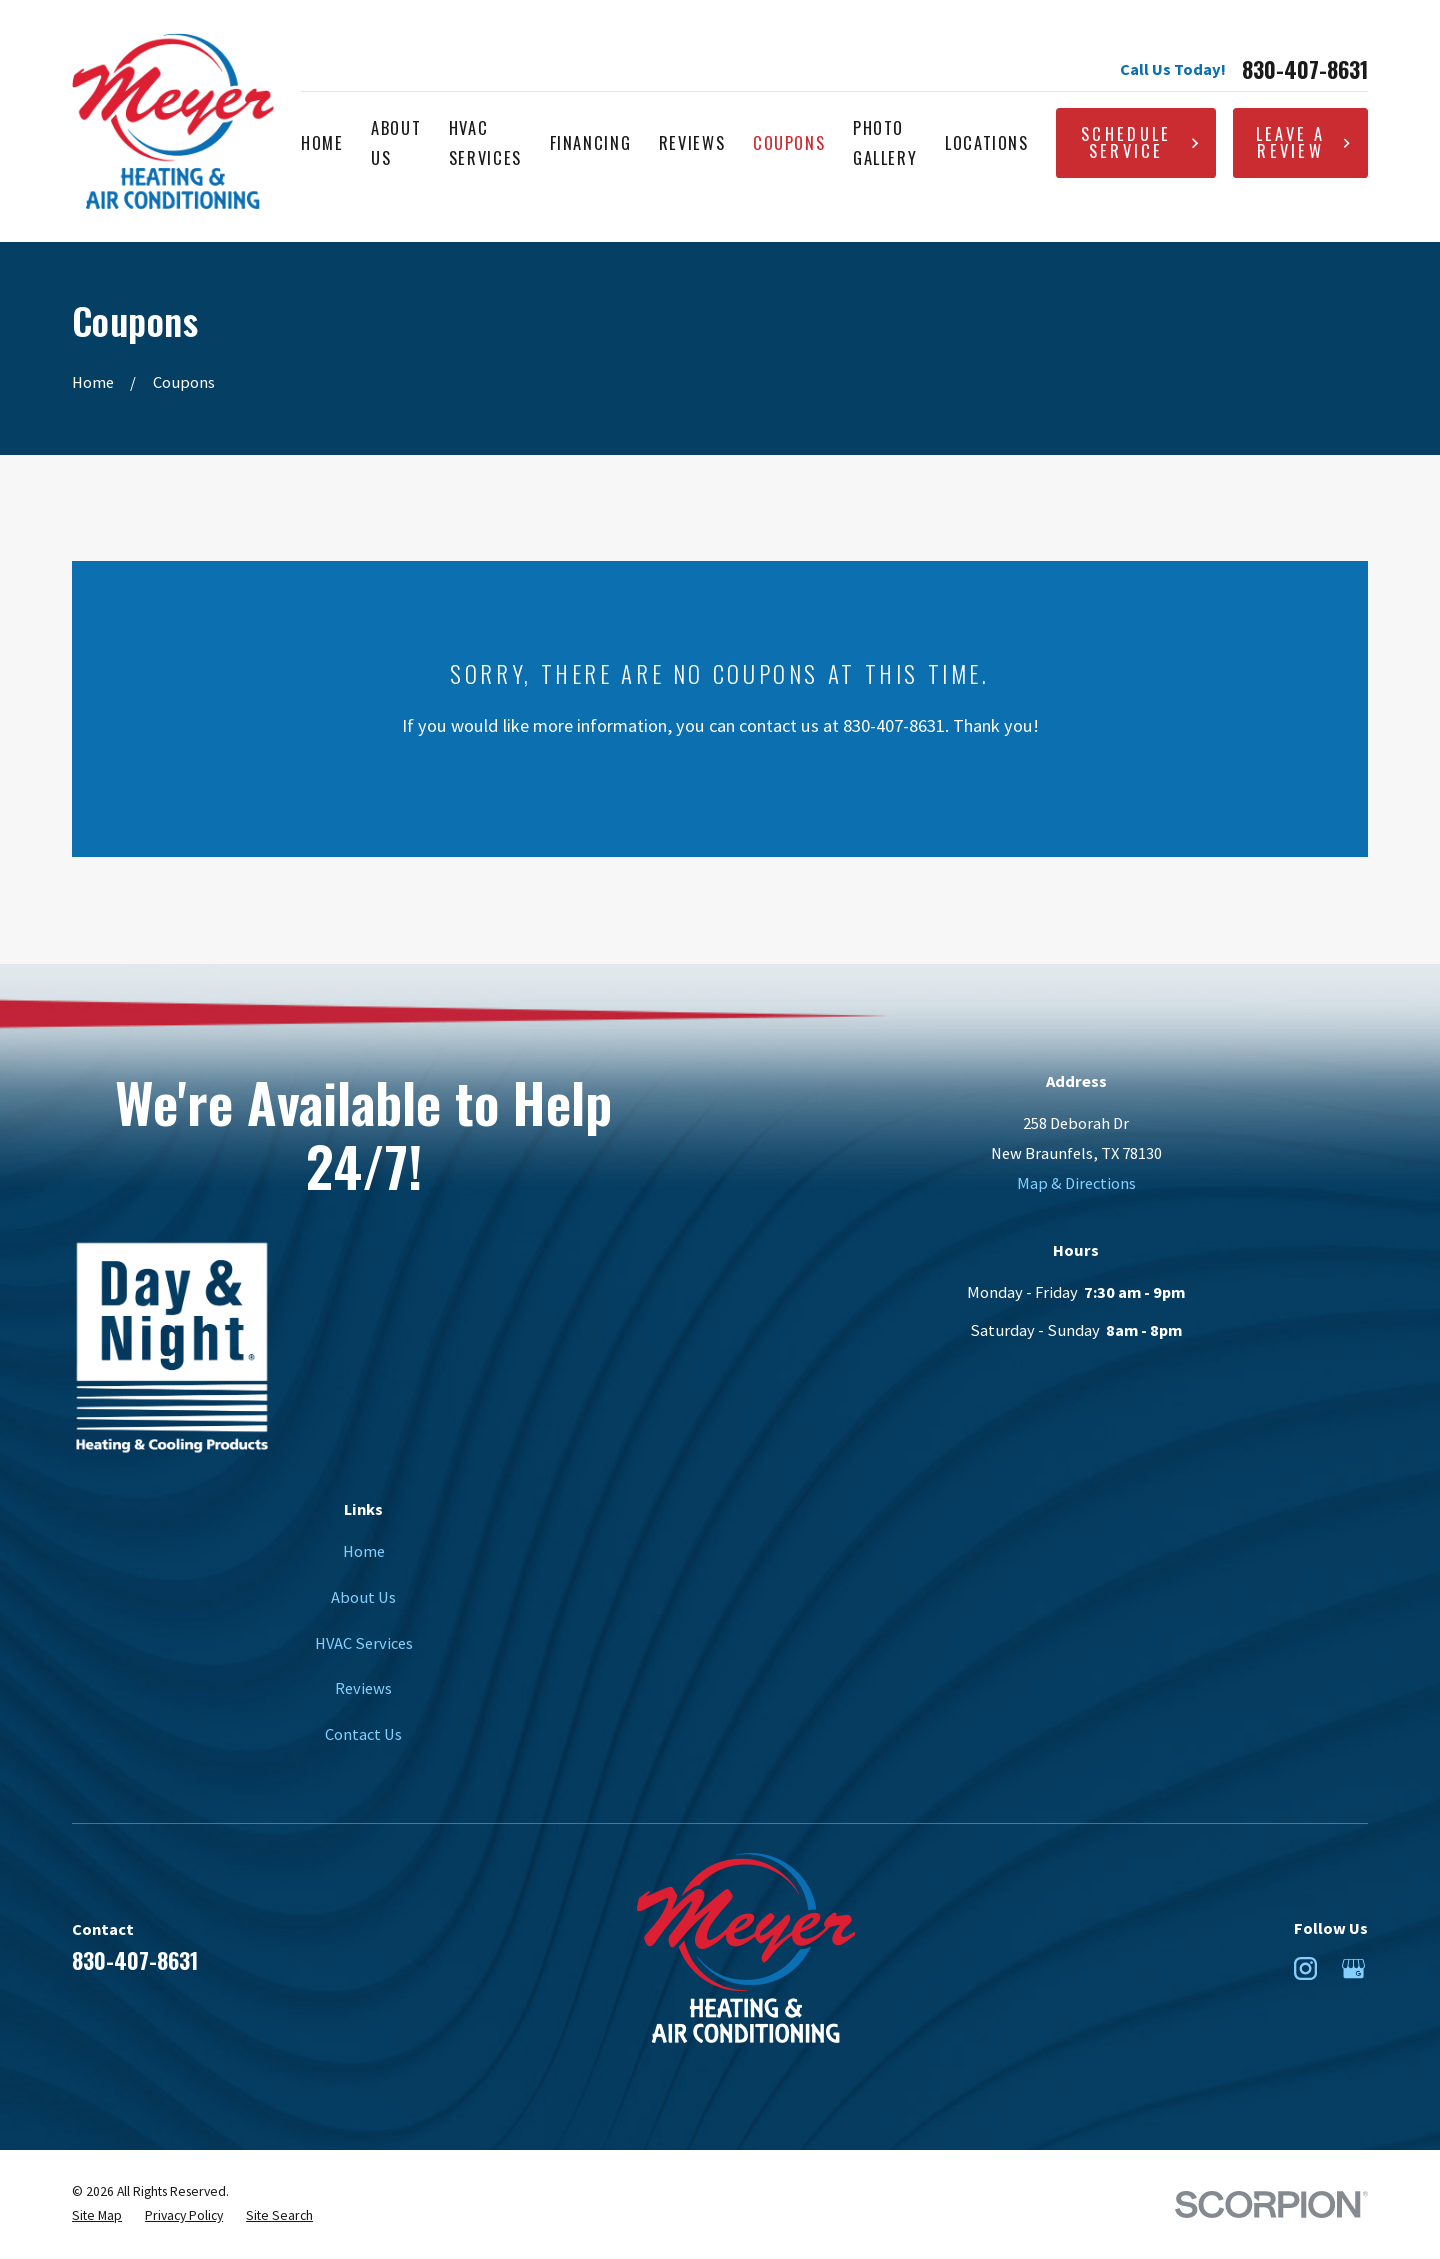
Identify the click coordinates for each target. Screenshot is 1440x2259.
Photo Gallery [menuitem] (885, 142)
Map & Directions (1076, 1183)
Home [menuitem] (322, 142)
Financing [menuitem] (591, 142)
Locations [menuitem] (987, 142)
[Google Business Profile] (1353, 1968)
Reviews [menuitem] (692, 142)
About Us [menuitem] (396, 142)
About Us (363, 1597)
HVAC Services (364, 1643)
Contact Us (363, 1734)
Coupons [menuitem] (789, 142)
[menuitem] (97, 2216)
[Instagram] (1305, 1968)
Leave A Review (1304, 141)
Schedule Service (1140, 141)
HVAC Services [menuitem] (485, 142)
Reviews (363, 1688)
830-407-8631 (1305, 69)
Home (364, 1551)
